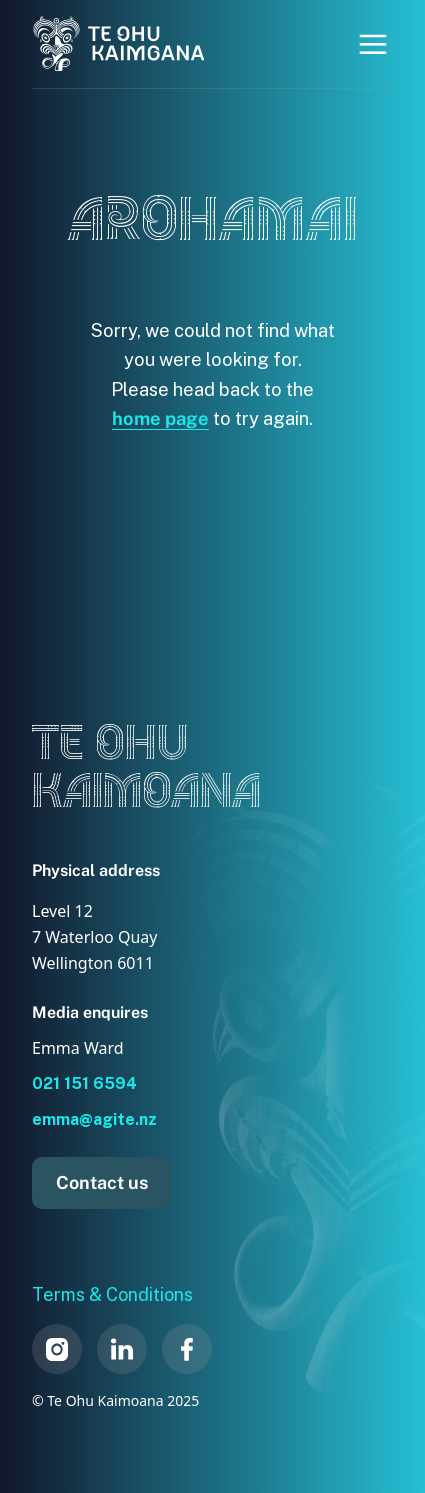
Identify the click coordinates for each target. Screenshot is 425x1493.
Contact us (102, 1182)
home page (160, 418)
